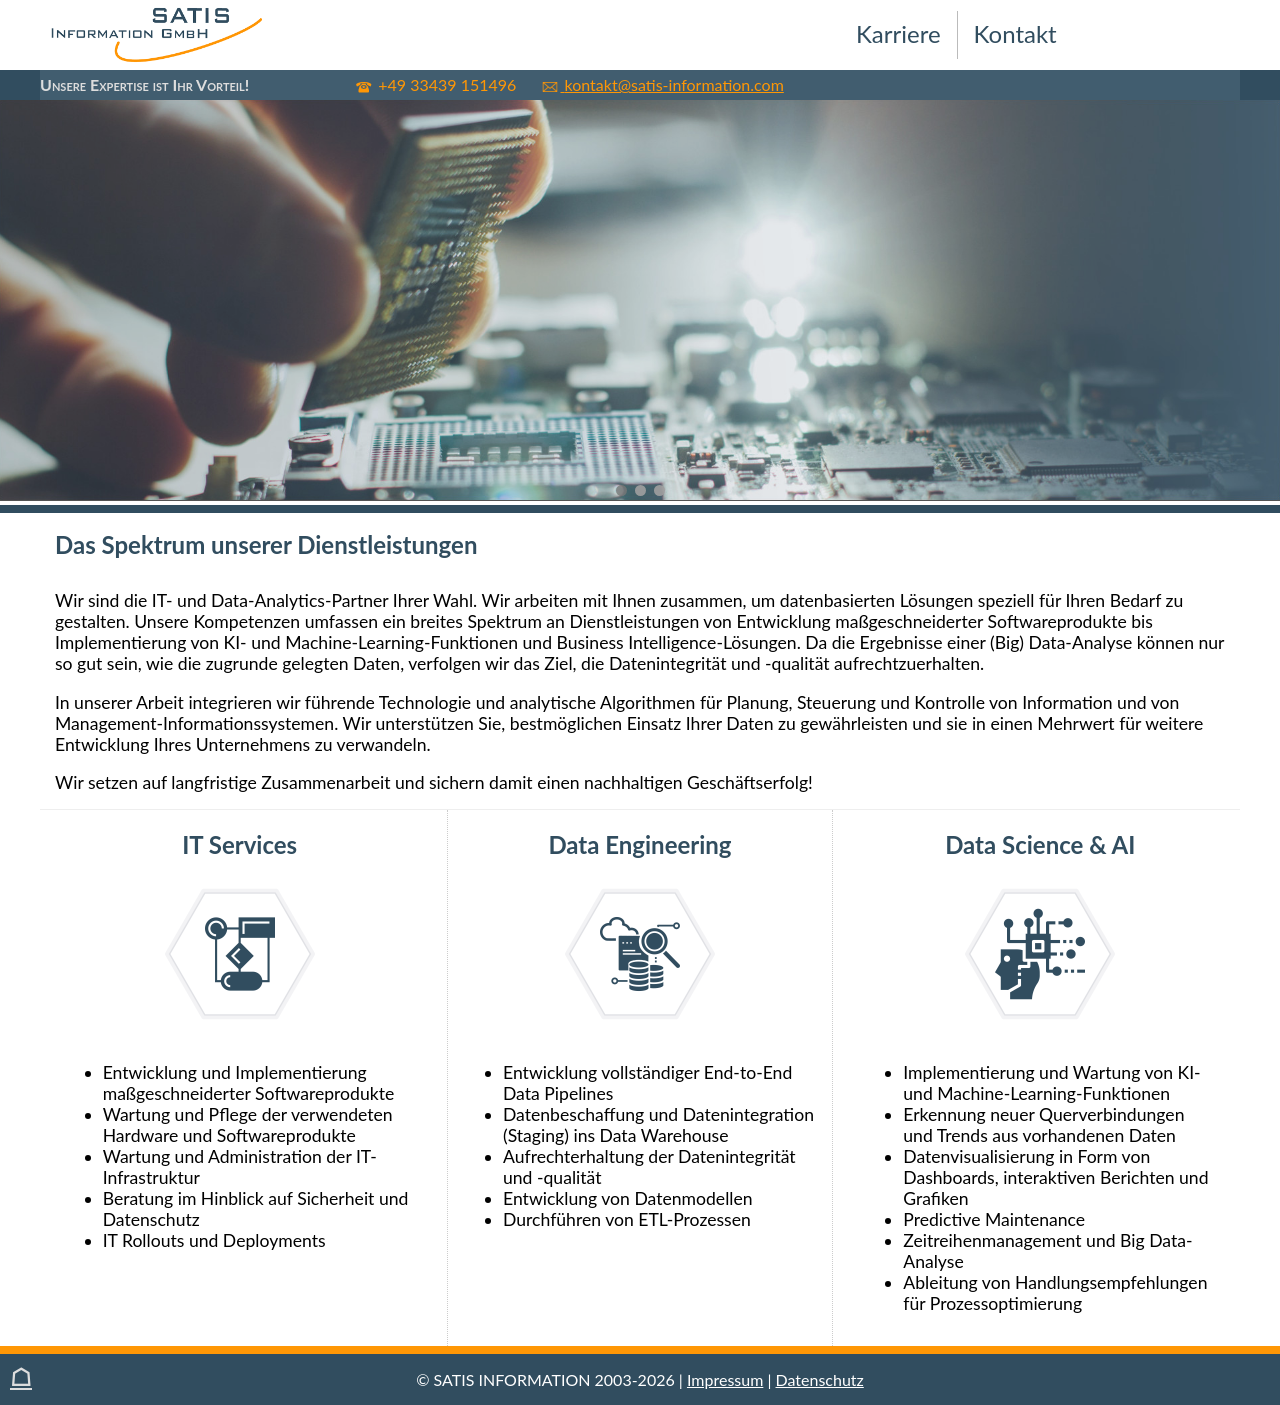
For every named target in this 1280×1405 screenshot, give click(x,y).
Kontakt (1015, 33)
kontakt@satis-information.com (661, 84)
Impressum (725, 1379)
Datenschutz (820, 1379)
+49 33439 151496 (437, 84)
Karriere (898, 33)
